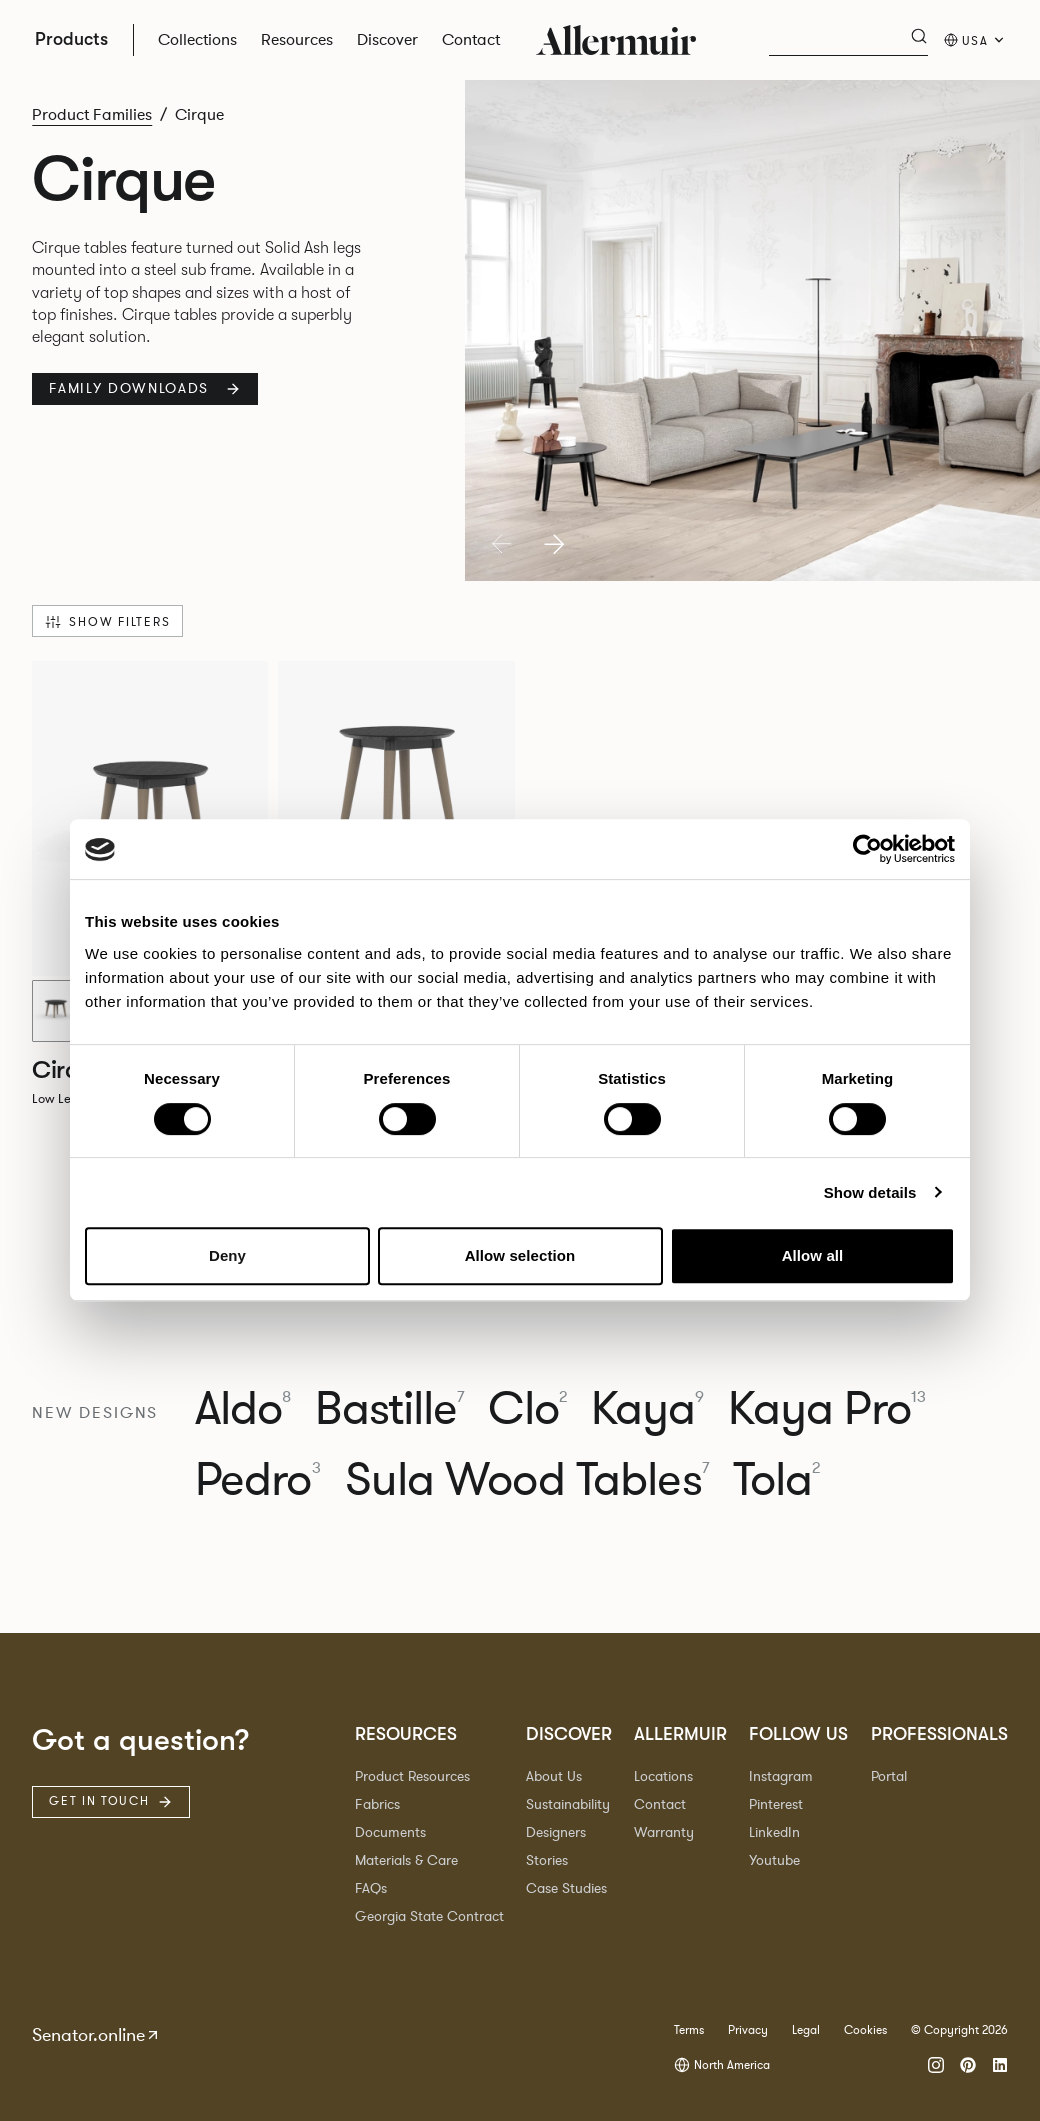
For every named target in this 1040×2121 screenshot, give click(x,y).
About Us (554, 1776)
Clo (527, 1409)
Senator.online (96, 2035)
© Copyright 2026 (959, 2030)
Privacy (748, 2030)
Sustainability (568, 1804)
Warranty (664, 1832)
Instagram (781, 1776)
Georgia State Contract (429, 1916)
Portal (889, 1776)
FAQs (371, 1888)
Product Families (92, 115)
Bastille (389, 1409)
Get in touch (111, 1801)
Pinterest (776, 1804)
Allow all (813, 1255)
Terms (689, 2030)
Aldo (243, 1409)
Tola (777, 1480)
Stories (547, 1860)
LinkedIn (774, 1832)
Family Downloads (145, 388)
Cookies (865, 2030)
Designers (556, 1832)
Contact (660, 1804)
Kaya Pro (827, 1409)
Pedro (258, 1480)
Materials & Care (406, 1860)
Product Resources (412, 1776)
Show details (870, 1192)
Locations (663, 1776)
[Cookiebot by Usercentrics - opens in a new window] (867, 850)
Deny (227, 1255)
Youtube (774, 1860)
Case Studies (566, 1888)
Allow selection (520, 1255)
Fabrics (377, 1804)
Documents (390, 1832)
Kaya (648, 1409)
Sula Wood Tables (527, 1480)
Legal (806, 2030)
